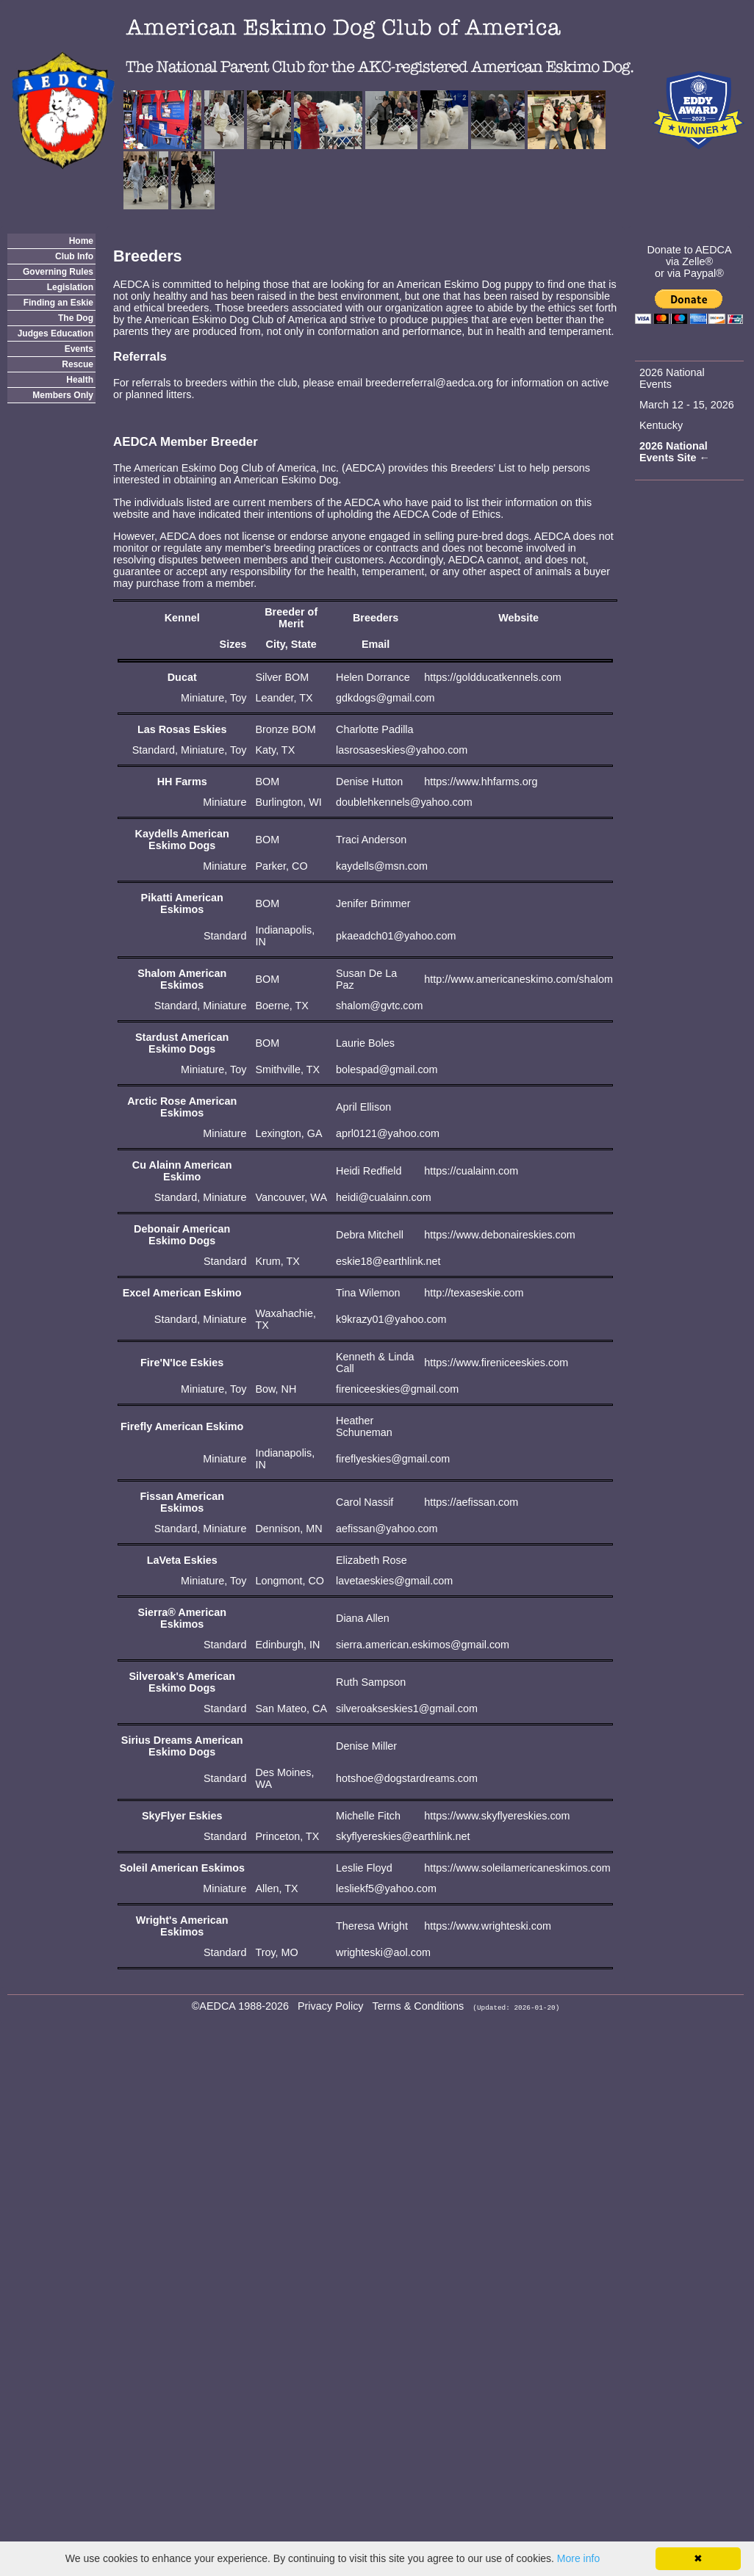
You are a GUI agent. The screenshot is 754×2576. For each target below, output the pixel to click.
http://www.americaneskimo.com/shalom (518, 979)
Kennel (182, 618)
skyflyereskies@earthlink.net (403, 1836)
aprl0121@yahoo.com (387, 1133)
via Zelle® (689, 261)
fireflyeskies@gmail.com (393, 1459)
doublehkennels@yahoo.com (404, 802)
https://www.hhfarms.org (480, 781)
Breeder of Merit (291, 617)
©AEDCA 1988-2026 (240, 2006)
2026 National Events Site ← (674, 451)
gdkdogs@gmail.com (385, 698)
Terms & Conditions (418, 2006)
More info (578, 2558)
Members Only (62, 395)
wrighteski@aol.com (383, 1952)
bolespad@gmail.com (387, 1069)
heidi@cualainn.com (383, 1197)
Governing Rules (58, 272)
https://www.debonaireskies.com (499, 1235)
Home (81, 241)
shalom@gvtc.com (379, 1005)
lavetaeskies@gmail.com (394, 1581)
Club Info (74, 256)
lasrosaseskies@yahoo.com (401, 750)
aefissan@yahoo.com (387, 1528)
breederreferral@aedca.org (429, 383)
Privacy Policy (331, 2006)
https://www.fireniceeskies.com (496, 1362)
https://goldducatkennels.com (492, 677)
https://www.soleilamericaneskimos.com (517, 1868)
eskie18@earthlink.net (388, 1261)
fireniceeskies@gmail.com (397, 1389)
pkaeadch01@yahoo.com (396, 936)
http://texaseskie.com (473, 1293)
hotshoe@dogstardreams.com (407, 1778)
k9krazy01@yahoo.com (391, 1319)
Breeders (375, 618)
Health (79, 380)
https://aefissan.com (471, 1502)
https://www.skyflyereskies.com (497, 1816)
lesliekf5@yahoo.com (386, 1888)
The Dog (75, 318)
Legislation (70, 287)
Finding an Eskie (58, 302)
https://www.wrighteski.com (487, 1926)
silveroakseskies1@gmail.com (407, 1708)
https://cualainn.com (471, 1171)
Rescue (77, 364)
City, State (291, 644)
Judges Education (55, 333)
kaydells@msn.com (382, 866)
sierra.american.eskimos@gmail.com (422, 1644)
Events (79, 349)
